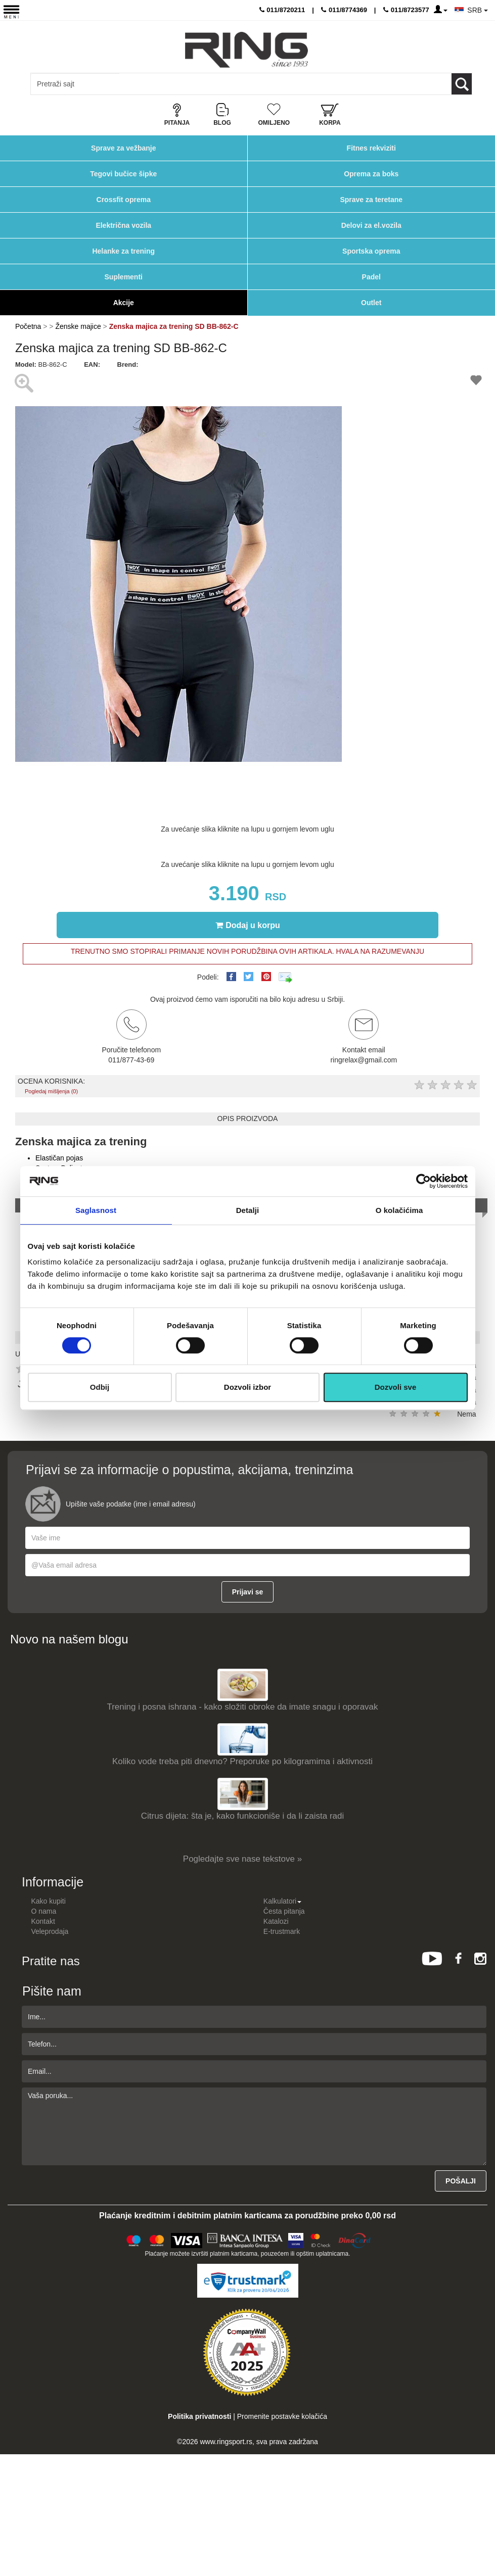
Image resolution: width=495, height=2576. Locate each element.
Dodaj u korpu (247, 925)
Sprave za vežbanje (123, 148)
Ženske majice (78, 326)
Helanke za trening (123, 251)
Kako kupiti (48, 1901)
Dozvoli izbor (247, 1387)
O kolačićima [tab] (399, 1210)
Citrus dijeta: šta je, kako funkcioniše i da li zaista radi (242, 1816)
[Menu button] (11, 11)
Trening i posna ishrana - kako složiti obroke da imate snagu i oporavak (242, 1707)
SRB (477, 10)
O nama (43, 1911)
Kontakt (43, 1921)
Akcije (123, 303)
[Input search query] (75, 83)
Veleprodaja (49, 1931)
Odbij (99, 1387)
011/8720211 (282, 10)
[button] (333, 378)
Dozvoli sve (396, 1387)
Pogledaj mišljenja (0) (51, 1091)
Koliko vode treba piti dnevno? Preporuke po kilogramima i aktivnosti (242, 1761)
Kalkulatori (282, 1901)
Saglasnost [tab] (95, 1210)
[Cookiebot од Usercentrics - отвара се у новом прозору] (423, 1181)
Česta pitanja (284, 1911)
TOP (482, 2535)
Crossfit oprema (124, 200)
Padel (371, 277)
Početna (28, 326)
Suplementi (124, 277)
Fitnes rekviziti (371, 148)
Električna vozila (123, 225)
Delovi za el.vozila (371, 225)
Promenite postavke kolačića (282, 2416)
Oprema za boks (371, 174)
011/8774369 (344, 10)
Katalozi (276, 1921)
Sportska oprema (371, 251)
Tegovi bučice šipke (123, 174)
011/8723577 (406, 10)
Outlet (371, 303)
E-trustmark (281, 1931)
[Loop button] (462, 83)
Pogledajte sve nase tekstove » (242, 1859)
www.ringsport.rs (226, 2442)
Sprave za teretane (371, 200)
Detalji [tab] (247, 1210)
